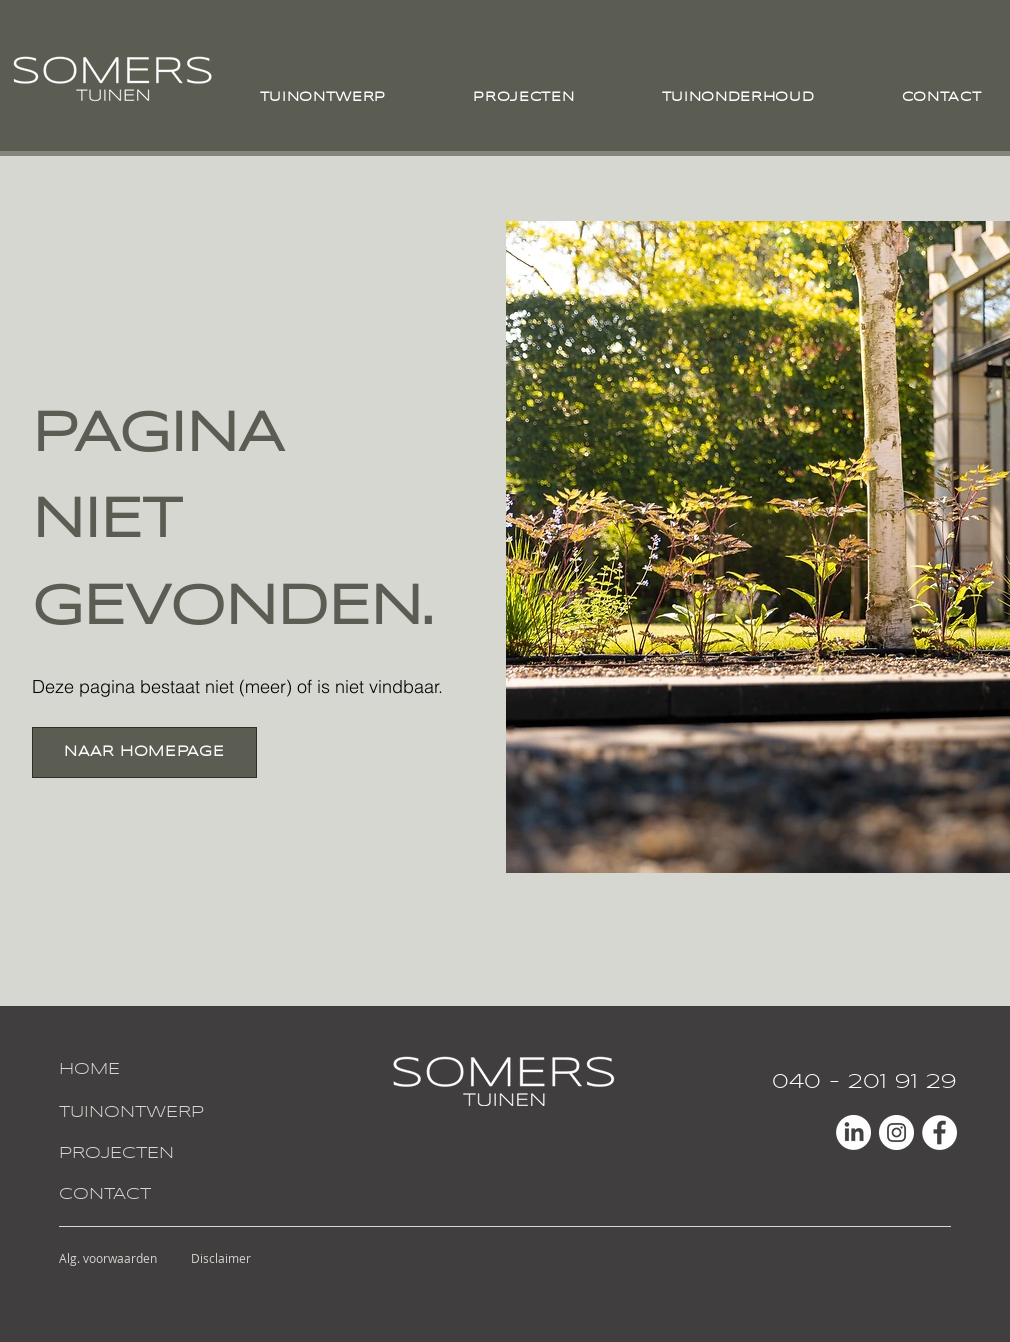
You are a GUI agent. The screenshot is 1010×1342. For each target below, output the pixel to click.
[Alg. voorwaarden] (108, 1258)
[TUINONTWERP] (133, 1113)
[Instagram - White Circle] (896, 1132)
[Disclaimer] (221, 1258)
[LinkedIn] (853, 1132)
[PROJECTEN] (133, 1154)
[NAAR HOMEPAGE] (144, 752)
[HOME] (133, 1070)
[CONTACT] (133, 1195)
